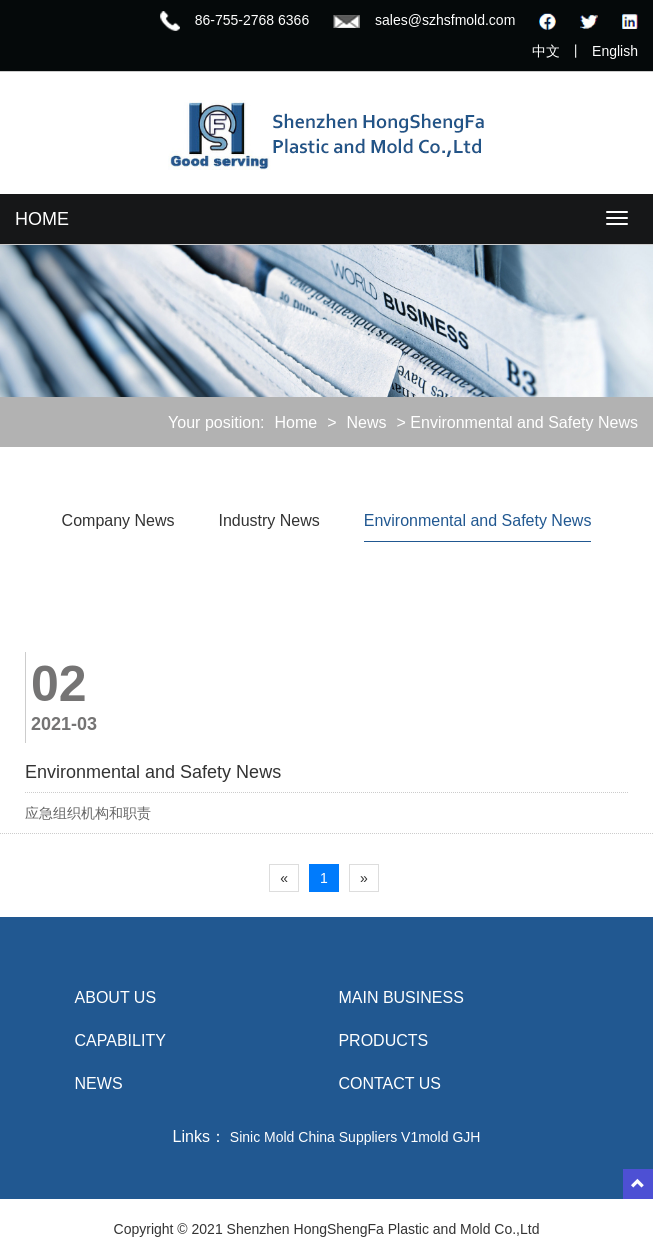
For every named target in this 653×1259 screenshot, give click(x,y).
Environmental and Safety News (478, 520)
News (367, 422)
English (615, 51)
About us (116, 997)
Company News (118, 520)
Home (295, 422)
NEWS (99, 1083)
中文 (546, 51)
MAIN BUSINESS (400, 997)
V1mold (424, 1137)
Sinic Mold (262, 1137)
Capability (120, 1040)
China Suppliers (347, 1137)
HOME (42, 219)
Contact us (389, 1083)
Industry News (268, 520)
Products (383, 1040)
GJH (466, 1137)
